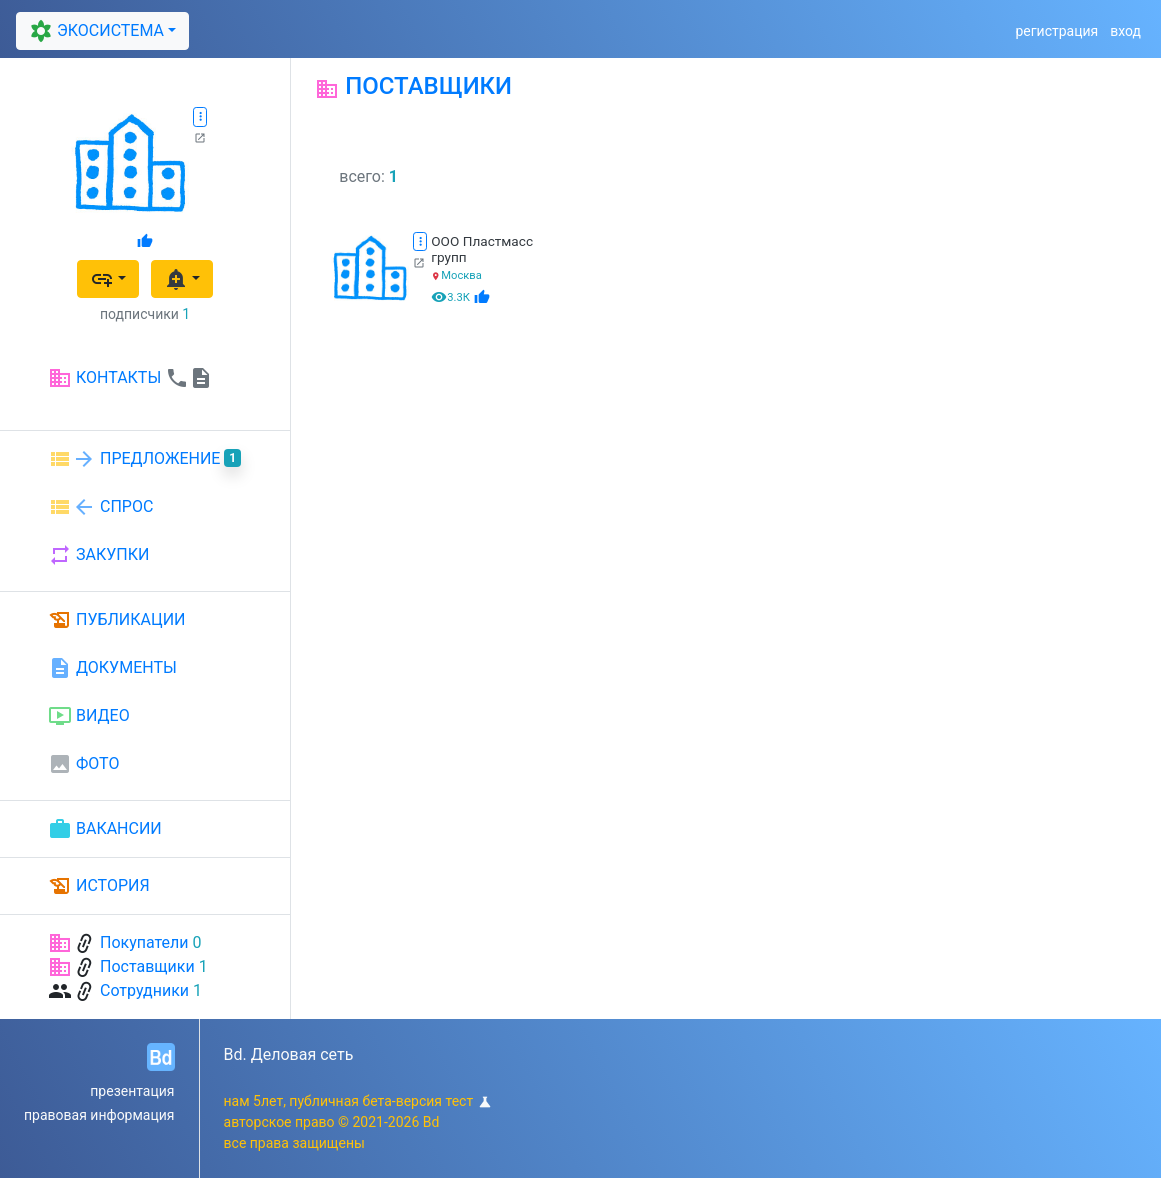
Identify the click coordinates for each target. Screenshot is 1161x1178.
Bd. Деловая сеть (289, 1054)
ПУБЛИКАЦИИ (117, 620)
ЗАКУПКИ (98, 555)
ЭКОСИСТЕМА (95, 31)
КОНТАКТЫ (130, 378)
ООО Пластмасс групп (482, 249)
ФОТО (83, 764)
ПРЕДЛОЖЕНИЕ (144, 459)
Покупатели (144, 942)
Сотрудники (144, 990)
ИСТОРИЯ (99, 886)
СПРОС (100, 507)
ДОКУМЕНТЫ (112, 668)
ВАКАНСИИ (105, 829)
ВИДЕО (89, 716)
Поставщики (147, 966)
